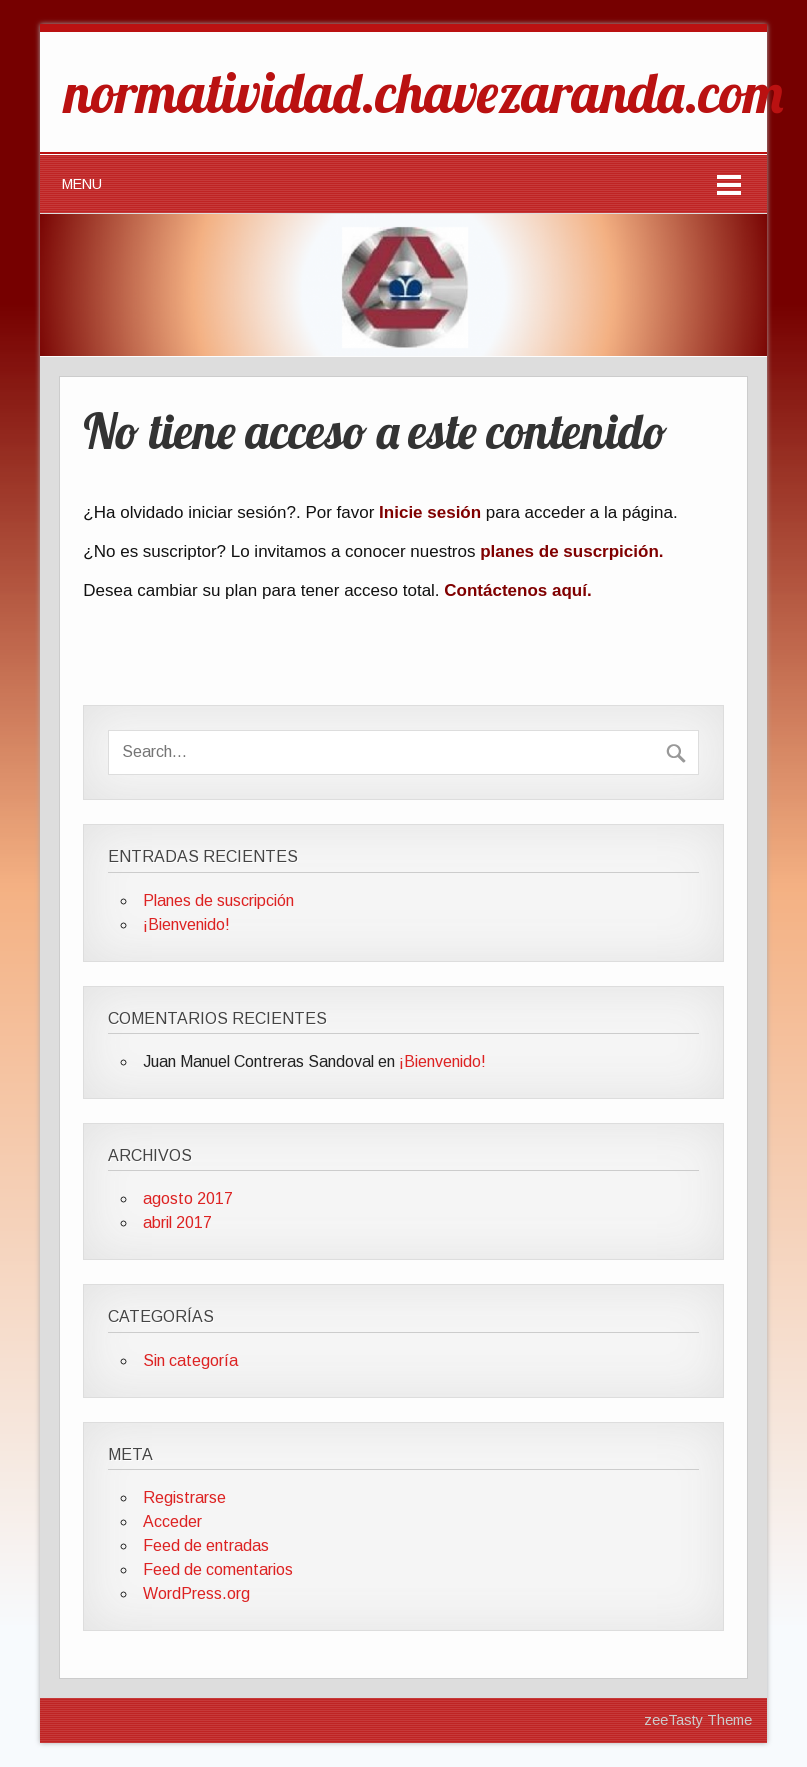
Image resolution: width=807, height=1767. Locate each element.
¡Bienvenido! (186, 924)
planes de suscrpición (569, 551)
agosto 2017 (188, 1198)
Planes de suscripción (218, 900)
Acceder (172, 1521)
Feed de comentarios (218, 1569)
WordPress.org (196, 1593)
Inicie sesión (430, 512)
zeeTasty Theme (698, 1720)
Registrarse (184, 1497)
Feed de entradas (206, 1545)
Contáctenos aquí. (517, 590)
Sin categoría (190, 1360)
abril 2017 (177, 1222)
